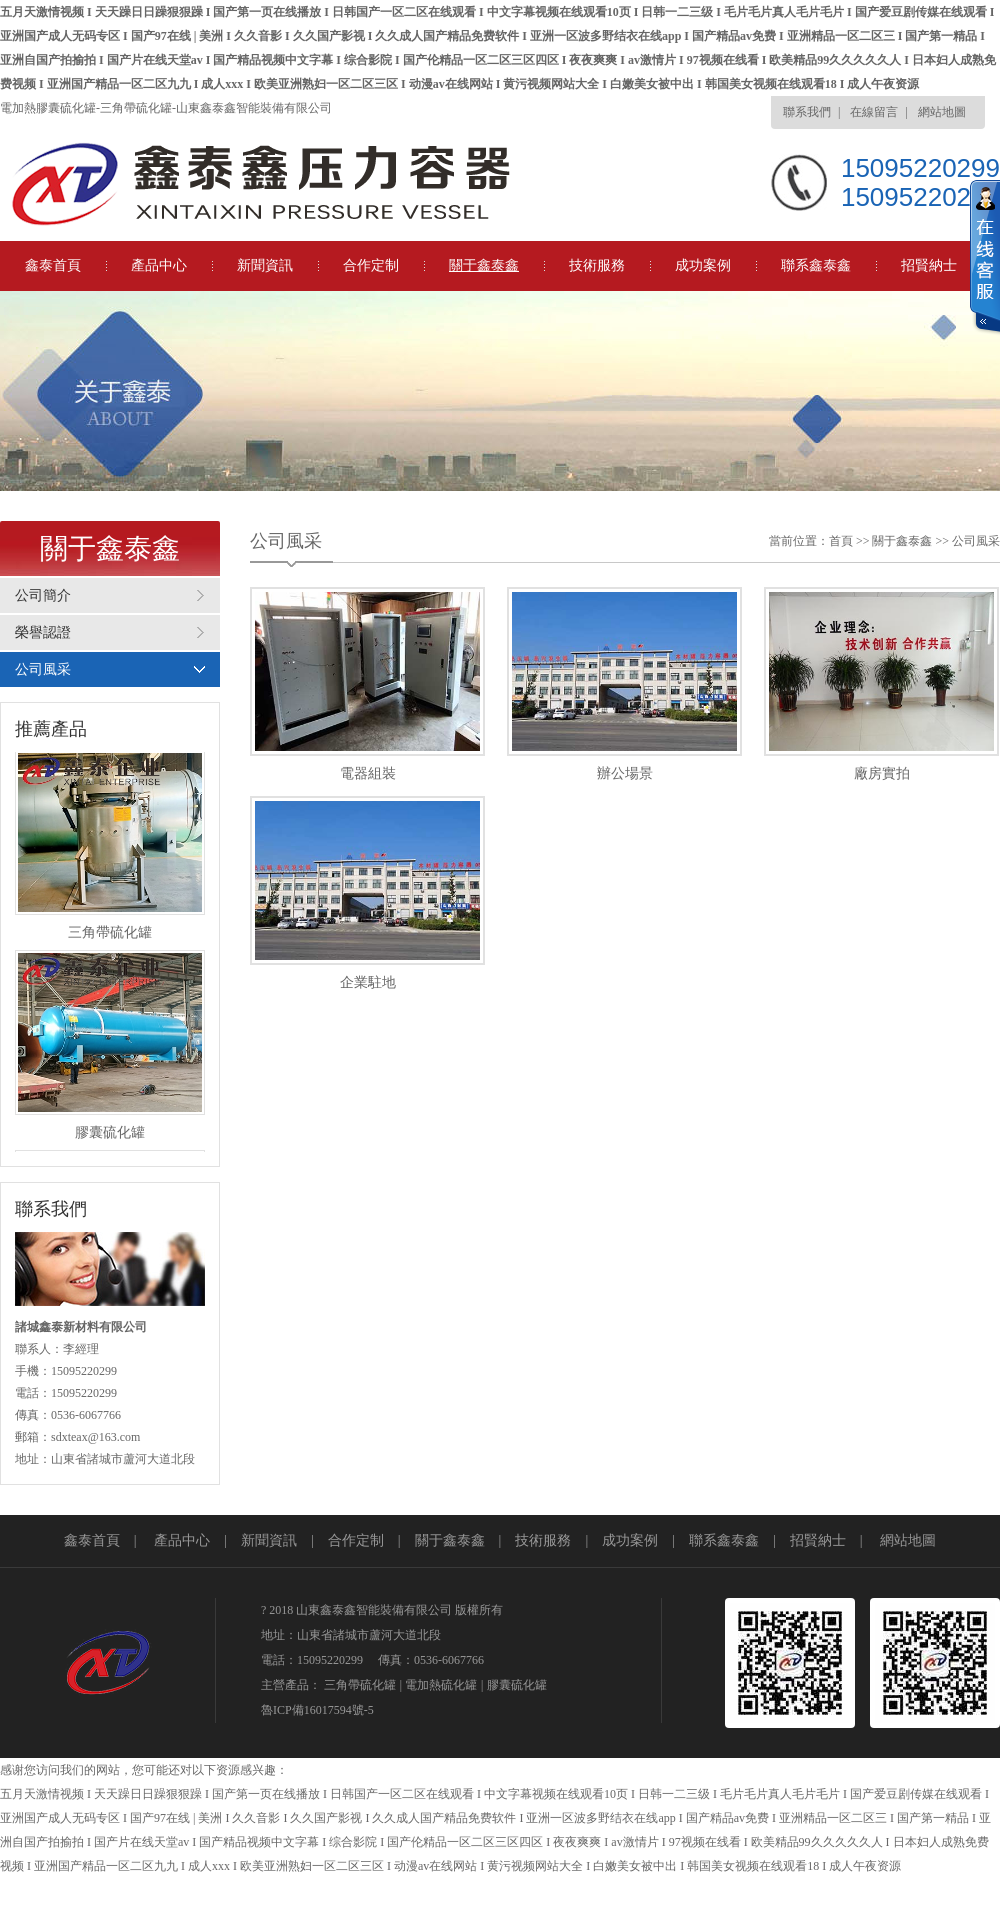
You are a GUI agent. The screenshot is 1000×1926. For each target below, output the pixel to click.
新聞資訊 (265, 265)
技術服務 (597, 265)
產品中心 (159, 265)
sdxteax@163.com (95, 1437)
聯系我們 (807, 112)
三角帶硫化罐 (360, 1685)
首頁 (841, 541)
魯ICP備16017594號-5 (317, 1710)
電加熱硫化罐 (441, 1685)
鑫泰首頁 (53, 265)
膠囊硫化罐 (517, 1685)
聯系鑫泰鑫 (816, 265)
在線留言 (874, 112)
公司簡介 (43, 595)
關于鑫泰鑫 (484, 265)
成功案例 (703, 265)
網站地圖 (942, 112)
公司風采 (43, 669)
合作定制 (371, 265)
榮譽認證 (43, 632)
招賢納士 (929, 265)
